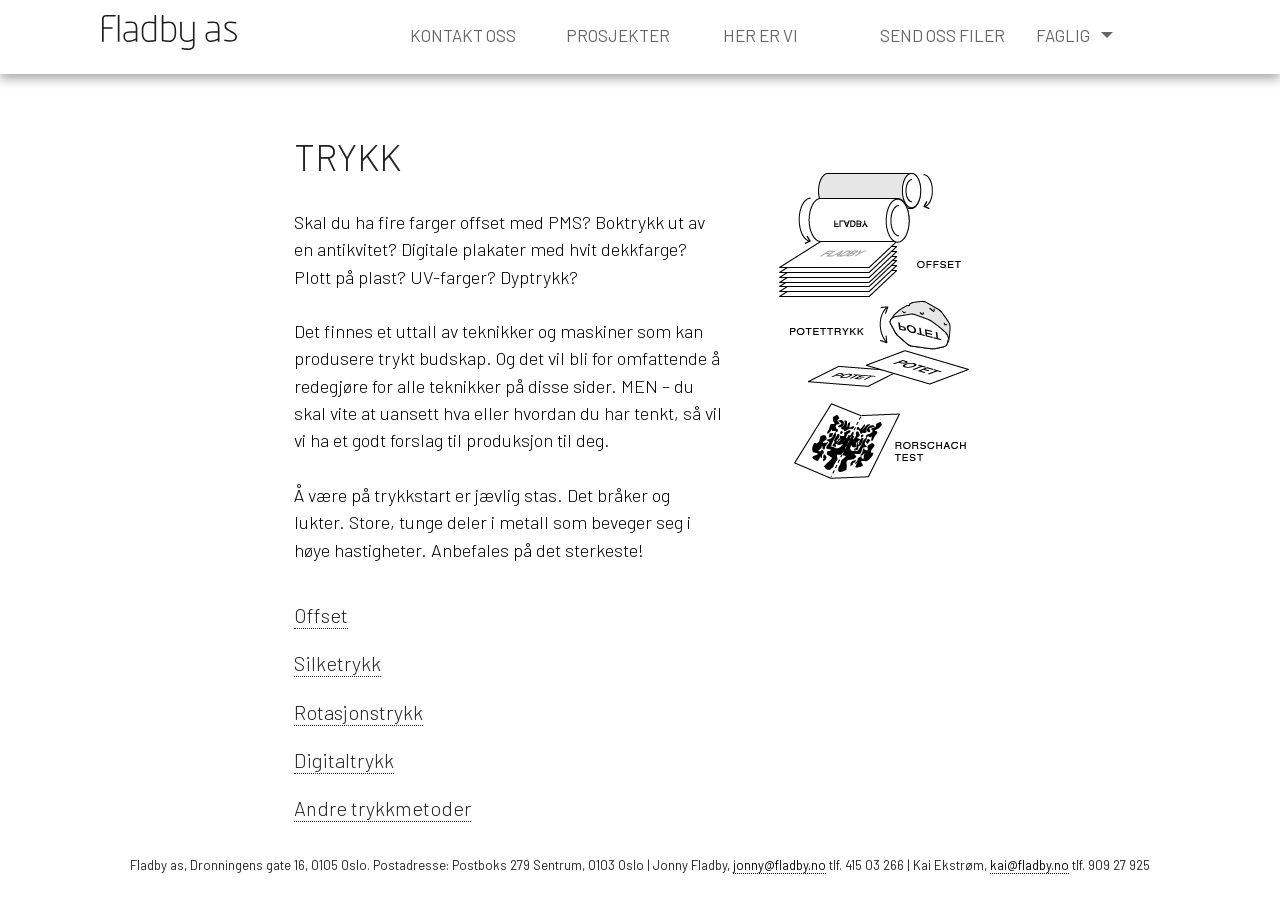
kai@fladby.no (1029, 865)
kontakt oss (463, 35)
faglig (1074, 35)
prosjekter (618, 35)
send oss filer (942, 35)
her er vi (760, 35)
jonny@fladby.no (779, 865)
